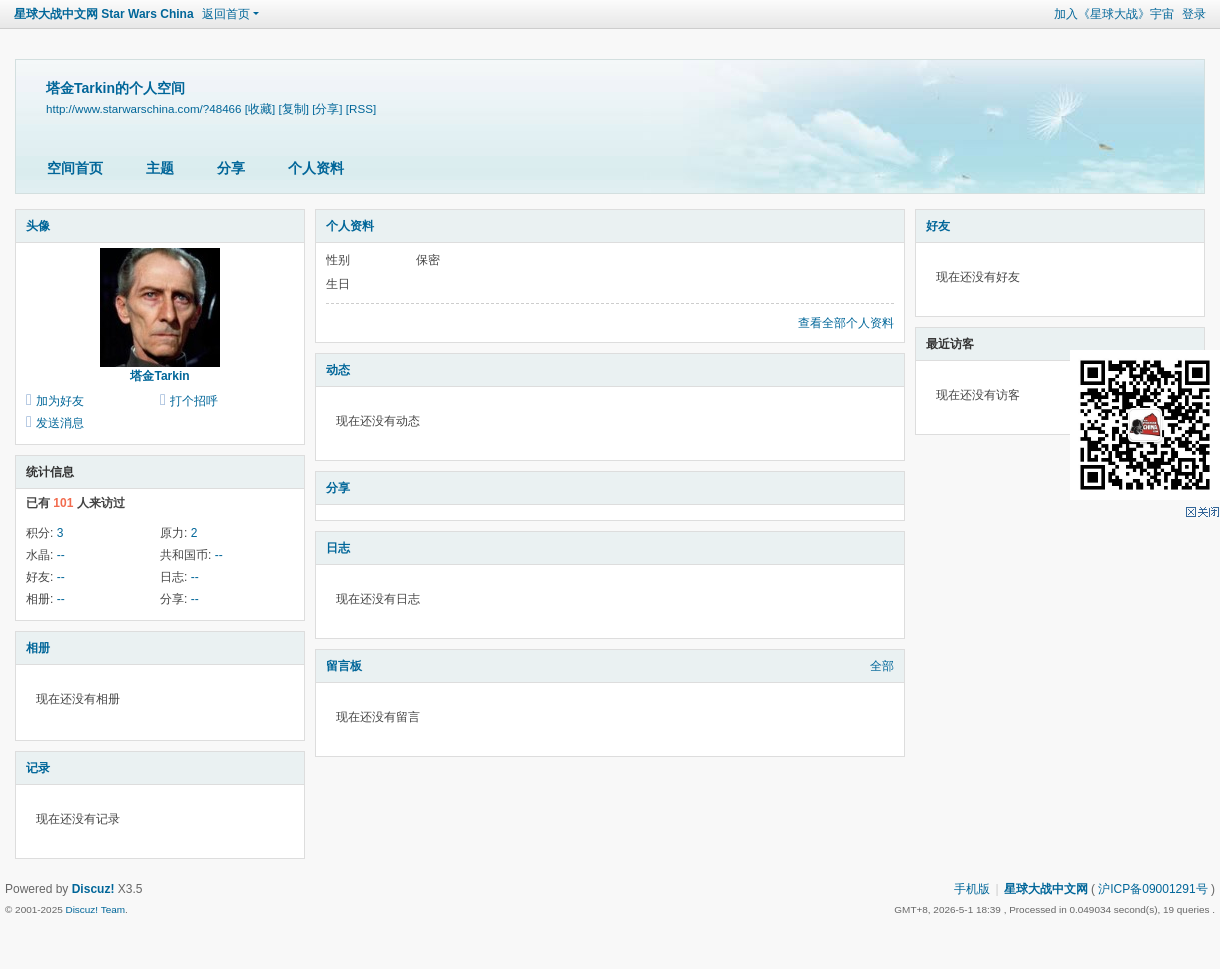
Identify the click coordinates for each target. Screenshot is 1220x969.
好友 (938, 226)
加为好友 (60, 401)
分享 (231, 168)
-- (61, 555)
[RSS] (361, 108)
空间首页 (75, 168)
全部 (882, 666)
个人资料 (316, 168)
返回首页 (226, 14)
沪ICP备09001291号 (1152, 889)
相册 (38, 648)
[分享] (327, 108)
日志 (338, 548)
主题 (160, 168)
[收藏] (260, 108)
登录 (1194, 14)
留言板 (344, 666)
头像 (38, 226)
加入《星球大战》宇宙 (1114, 14)
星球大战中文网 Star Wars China (104, 14)
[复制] (293, 108)
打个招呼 (194, 401)
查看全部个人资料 (846, 323)
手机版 (972, 889)
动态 (338, 370)
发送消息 (60, 423)
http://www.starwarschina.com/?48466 (144, 108)
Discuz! (93, 889)
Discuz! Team (95, 909)
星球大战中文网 (1046, 889)
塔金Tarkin (159, 376)
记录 (38, 768)
